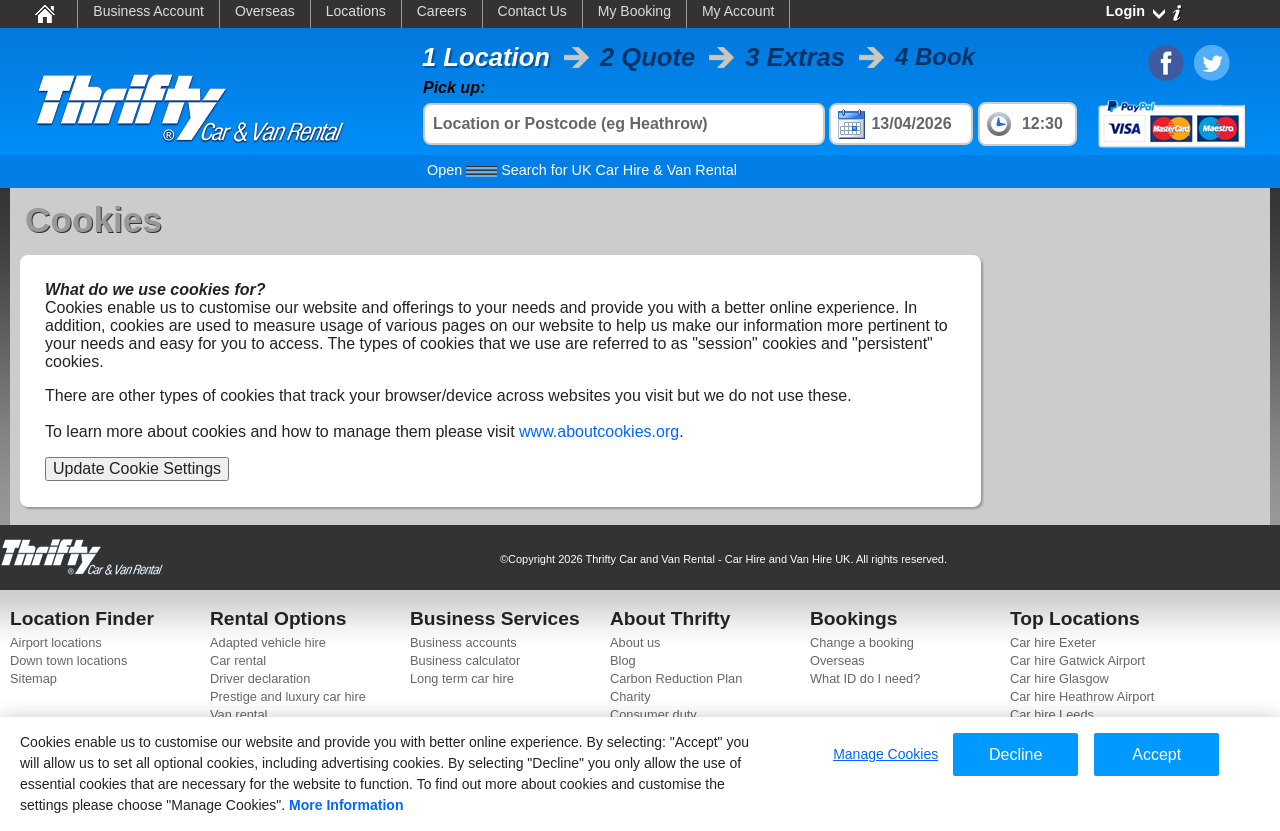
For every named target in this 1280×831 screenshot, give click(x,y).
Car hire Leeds (1052, 714)
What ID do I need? (865, 678)
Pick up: (454, 87)
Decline (1015, 754)
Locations (356, 11)
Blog (623, 660)
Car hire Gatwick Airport (1077, 660)
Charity (630, 696)
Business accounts (463, 642)
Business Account (148, 11)
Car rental (238, 660)
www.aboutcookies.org (599, 431)
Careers (442, 11)
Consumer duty (653, 714)
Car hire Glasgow (1059, 678)
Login (1125, 11)
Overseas (265, 11)
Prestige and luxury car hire (288, 696)
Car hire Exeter (1053, 642)
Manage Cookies (885, 754)
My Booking (634, 11)
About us (635, 642)
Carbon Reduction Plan (676, 678)
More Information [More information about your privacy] (346, 805)
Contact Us (532, 11)
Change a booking (862, 642)
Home (43, 13)
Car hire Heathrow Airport (1082, 696)
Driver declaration (260, 678)
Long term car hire (462, 678)
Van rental (238, 714)
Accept (1156, 754)
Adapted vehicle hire (268, 642)
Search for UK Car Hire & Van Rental (582, 170)
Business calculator (465, 660)
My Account (738, 11)
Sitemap (33, 678)
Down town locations (68, 660)
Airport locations (56, 642)
